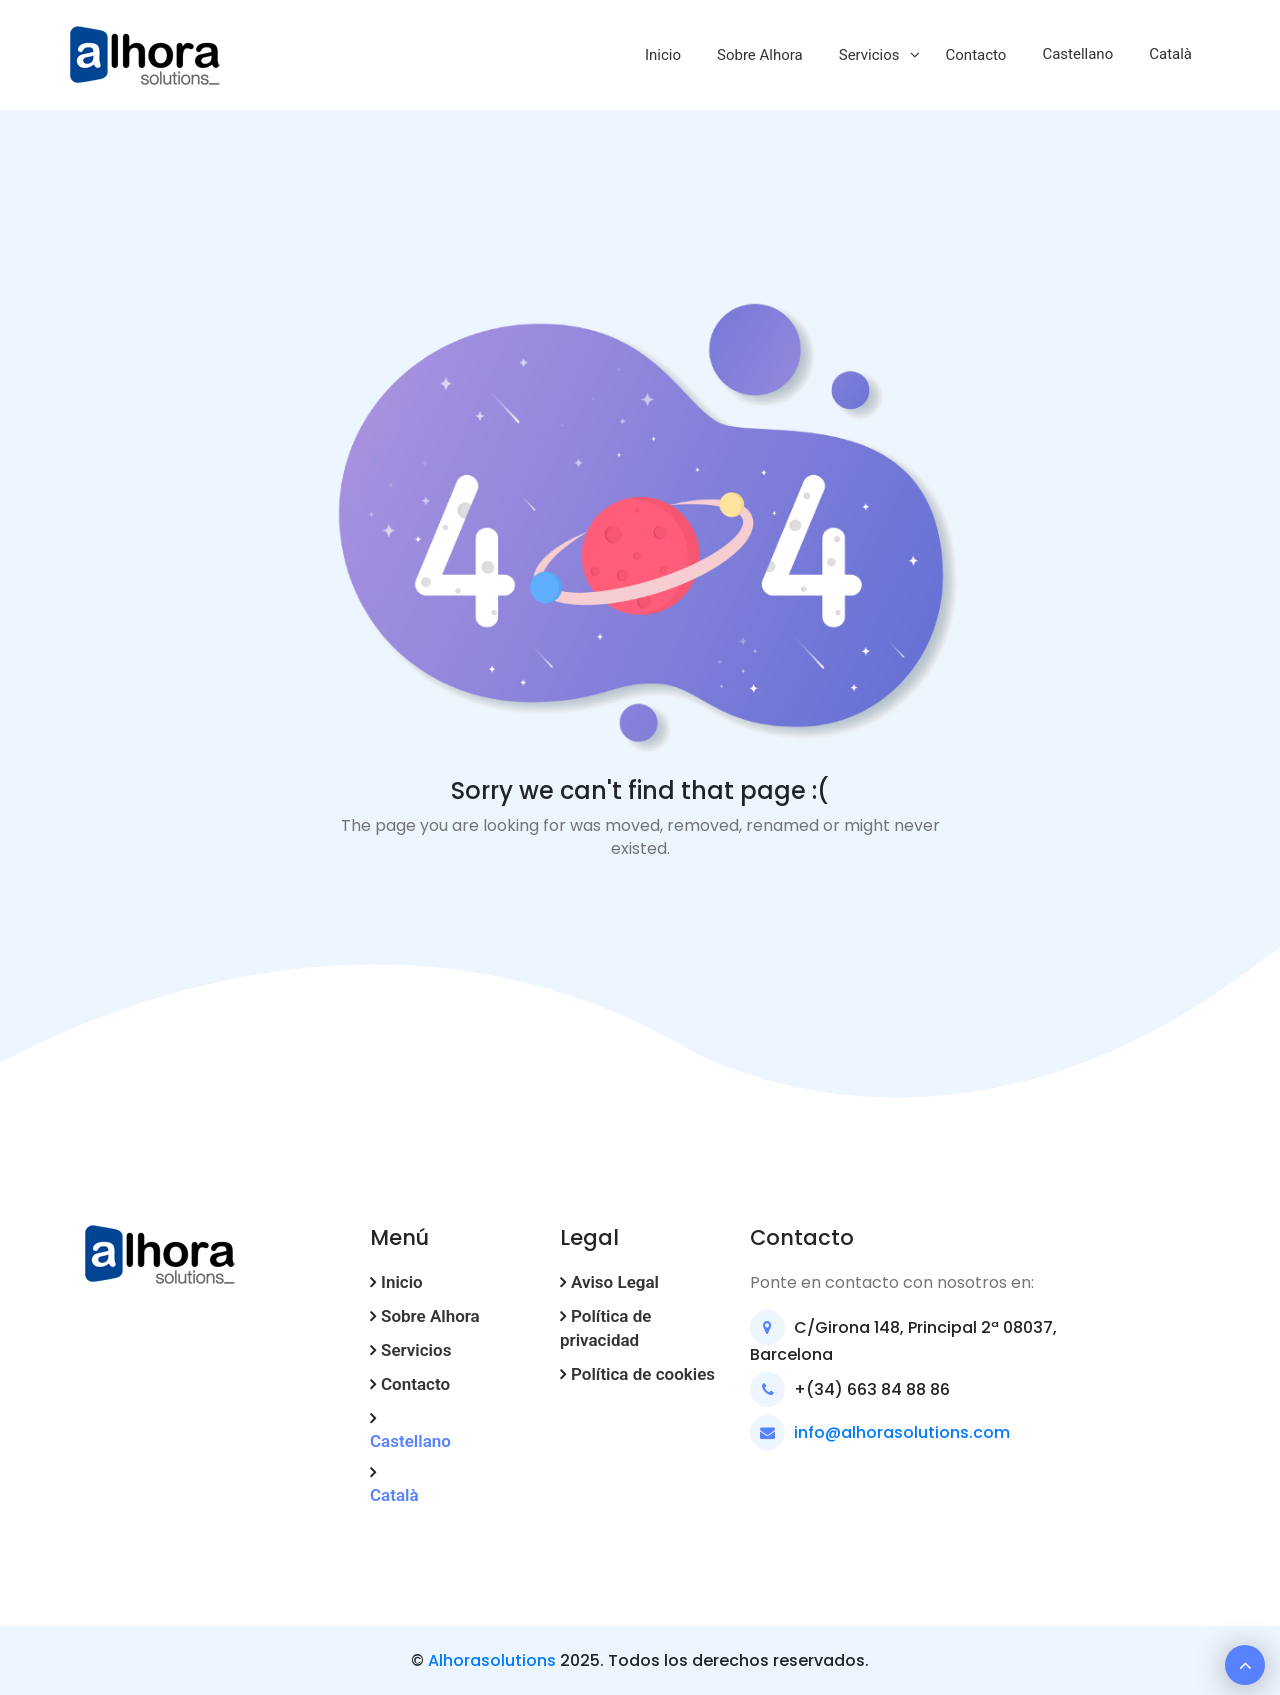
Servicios (869, 55)
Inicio (663, 55)
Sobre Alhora (760, 55)
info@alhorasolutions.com (902, 1432)
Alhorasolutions (492, 1660)
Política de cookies (643, 1374)
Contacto (976, 55)
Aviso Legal (615, 1282)
